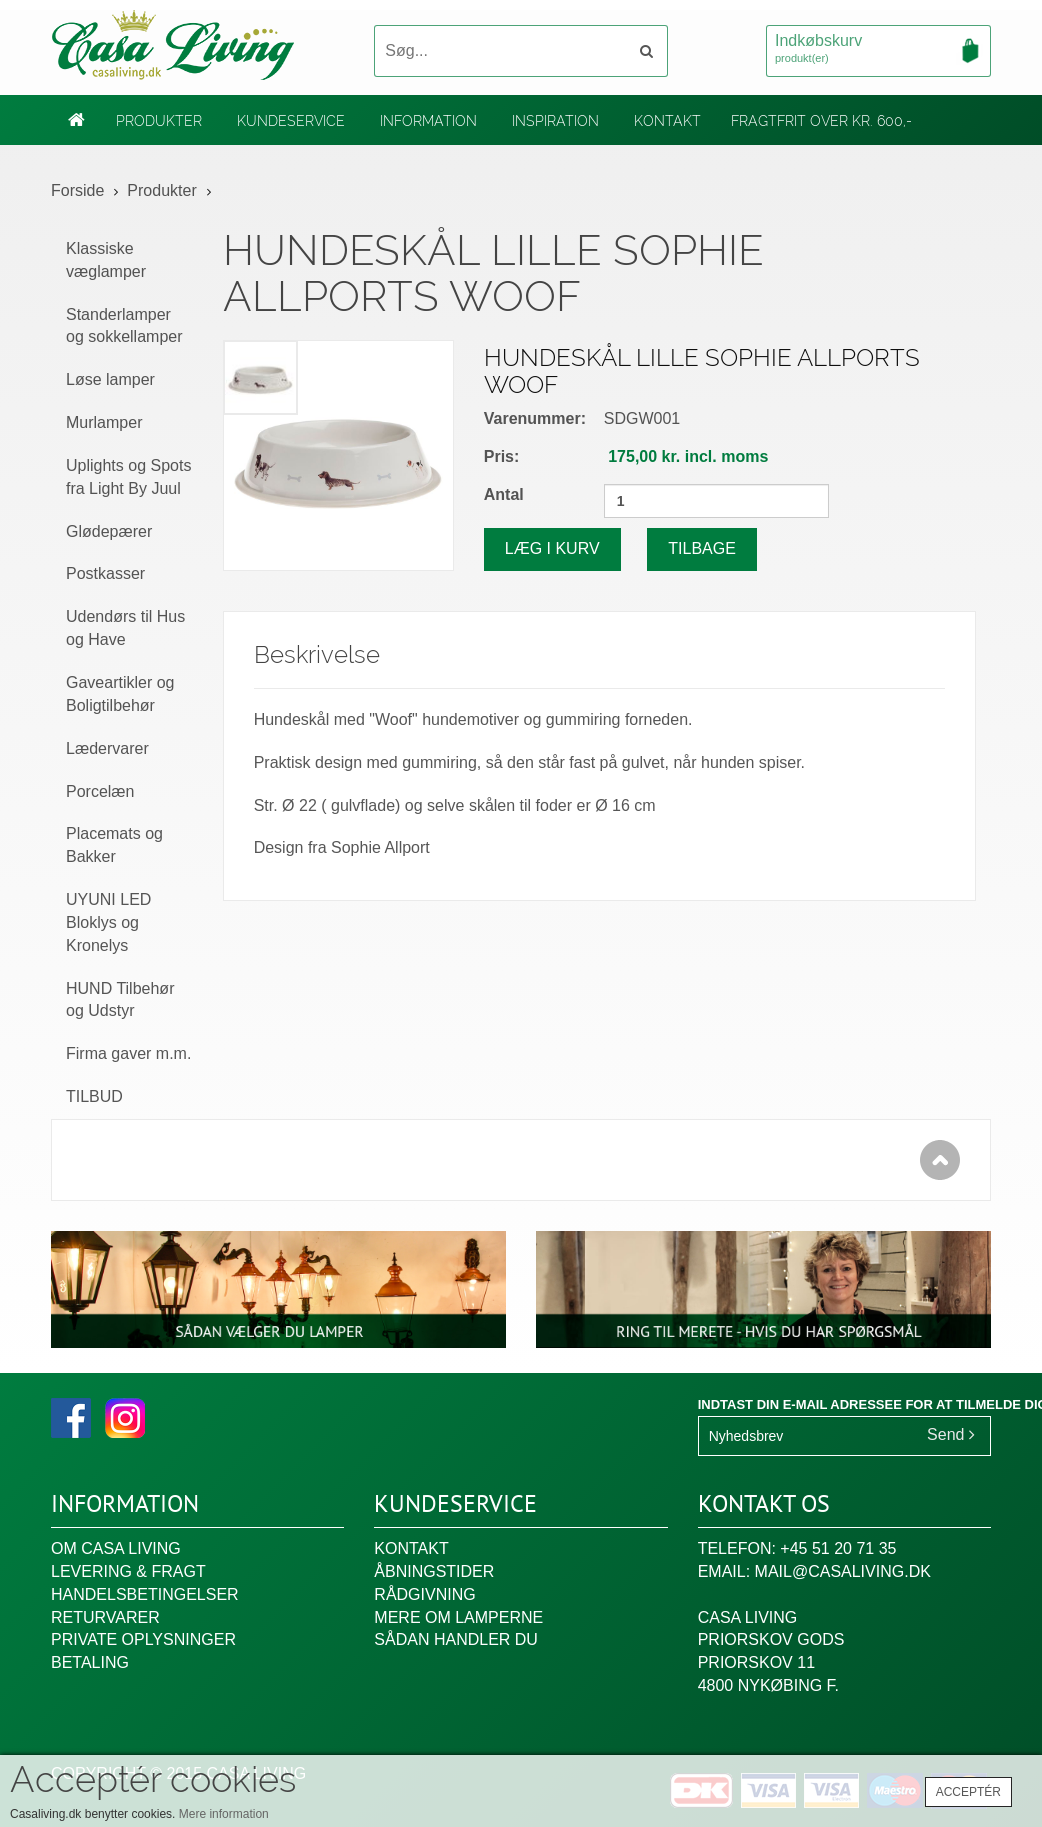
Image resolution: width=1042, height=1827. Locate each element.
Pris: (502, 456)
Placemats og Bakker (114, 845)
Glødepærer (109, 531)
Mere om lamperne (458, 1617)
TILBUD (94, 1096)
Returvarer (105, 1617)
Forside (77, 190)
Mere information (224, 1814)
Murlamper (104, 422)
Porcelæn (100, 791)
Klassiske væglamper (106, 260)
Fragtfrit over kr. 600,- (821, 121)
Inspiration (555, 121)
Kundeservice (291, 121)
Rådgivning (424, 1594)
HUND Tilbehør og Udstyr (120, 1000)
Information (428, 121)
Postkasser (105, 573)
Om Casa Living (116, 1548)
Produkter (159, 121)
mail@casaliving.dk (843, 1571)
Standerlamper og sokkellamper (124, 326)
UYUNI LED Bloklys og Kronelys (108, 922)
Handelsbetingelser (145, 1594)
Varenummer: (535, 418)
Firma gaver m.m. (128, 1053)
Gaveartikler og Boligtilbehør (120, 694)
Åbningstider (434, 1571)
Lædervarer (107, 748)
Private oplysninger (143, 1639)
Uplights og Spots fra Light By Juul (128, 477)
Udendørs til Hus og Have (125, 628)
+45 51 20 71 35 (838, 1548)
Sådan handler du (456, 1639)
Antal (504, 494)
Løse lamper (110, 379)
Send (951, 1434)
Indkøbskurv (878, 50)
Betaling (90, 1662)
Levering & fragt (128, 1571)
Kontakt (667, 121)
